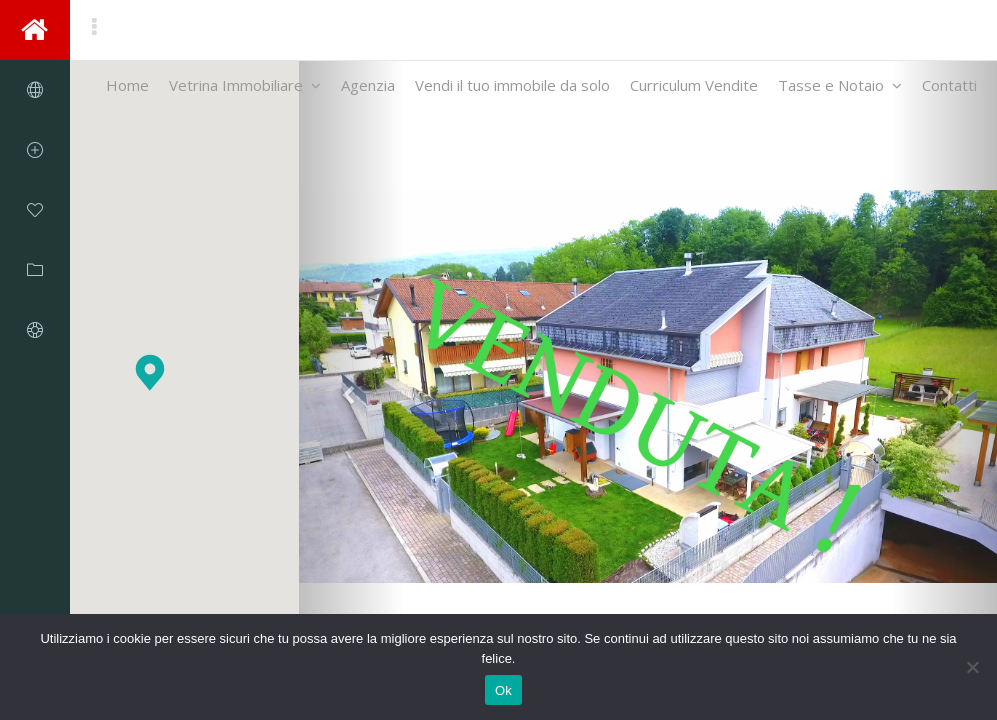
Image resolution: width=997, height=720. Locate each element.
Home (127, 91)
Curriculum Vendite (694, 91)
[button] (150, 372)
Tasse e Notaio (840, 91)
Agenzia (368, 91)
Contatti (949, 91)
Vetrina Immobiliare (245, 91)
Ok (503, 690)
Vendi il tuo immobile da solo (512, 91)
